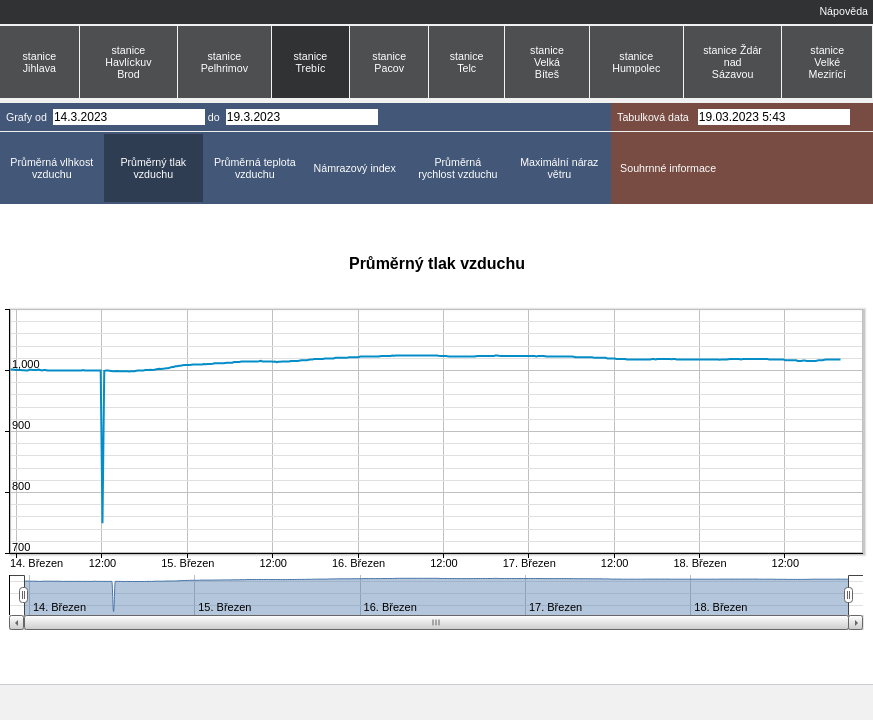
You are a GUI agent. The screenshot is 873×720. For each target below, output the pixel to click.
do (214, 117)
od (41, 117)
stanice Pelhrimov (224, 62)
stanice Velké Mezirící (827, 62)
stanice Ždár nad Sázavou (732, 62)
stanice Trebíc (311, 62)
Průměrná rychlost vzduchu (457, 168)
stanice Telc (467, 62)
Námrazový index (355, 168)
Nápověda (843, 11)
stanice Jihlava (39, 62)
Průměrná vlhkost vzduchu (51, 168)
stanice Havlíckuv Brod (128, 62)
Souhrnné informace (668, 168)
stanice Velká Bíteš (547, 62)
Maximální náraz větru (559, 168)
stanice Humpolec (636, 62)
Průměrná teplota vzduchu (255, 168)
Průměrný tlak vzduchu (153, 168)
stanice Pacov (389, 62)
